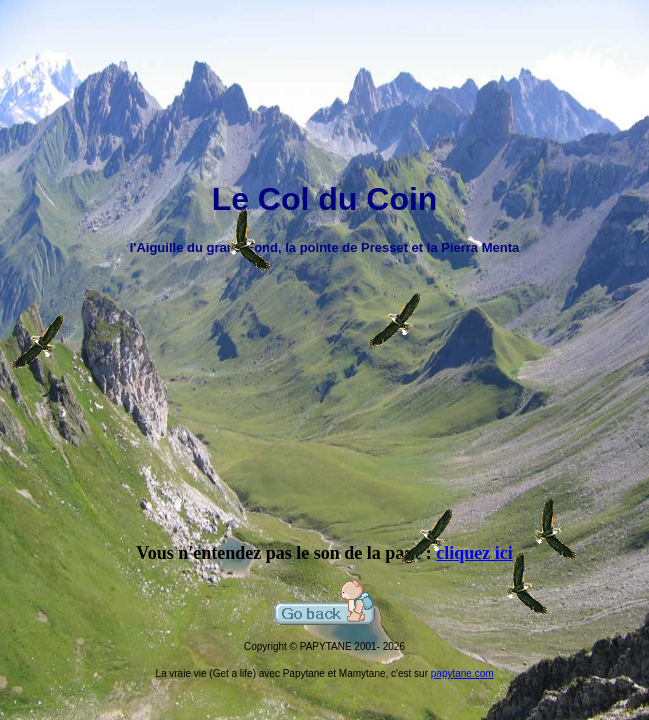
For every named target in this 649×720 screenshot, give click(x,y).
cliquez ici (474, 553)
